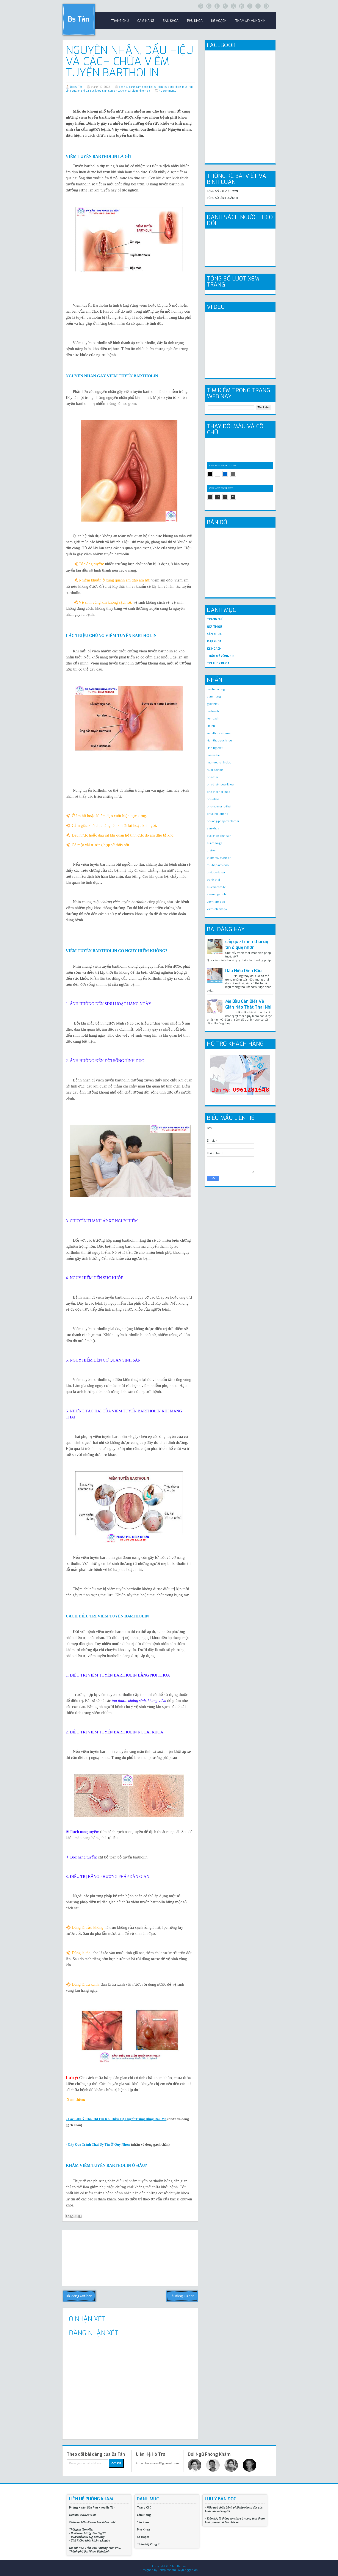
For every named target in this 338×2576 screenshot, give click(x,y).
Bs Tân (78, 19)
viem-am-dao (216, 902)
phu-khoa (83, 90)
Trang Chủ (144, 2507)
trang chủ (120, 21)
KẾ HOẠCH (214, 648)
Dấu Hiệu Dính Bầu (243, 971)
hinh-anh (213, 711)
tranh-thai (213, 880)
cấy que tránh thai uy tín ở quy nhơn (246, 944)
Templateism (167, 2570)
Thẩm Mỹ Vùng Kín (250, 21)
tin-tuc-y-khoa (122, 90)
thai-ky (211, 850)
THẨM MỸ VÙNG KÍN (221, 656)
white (217, 474)
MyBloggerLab (188, 2570)
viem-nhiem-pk (141, 90)
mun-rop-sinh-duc (219, 762)
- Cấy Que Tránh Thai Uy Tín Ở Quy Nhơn (98, 2144)
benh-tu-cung (127, 87)
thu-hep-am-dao (218, 865)
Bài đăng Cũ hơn (182, 2296)
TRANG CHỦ (215, 619)
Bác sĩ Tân (76, 87)
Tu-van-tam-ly (216, 887)
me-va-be (213, 755)
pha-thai (212, 777)
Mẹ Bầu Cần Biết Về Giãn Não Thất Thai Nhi (248, 1004)
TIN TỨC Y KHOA (218, 663)
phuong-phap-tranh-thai (223, 821)
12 (217, 496)
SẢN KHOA (214, 634)
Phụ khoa (195, 21)
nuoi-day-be (215, 770)
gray (233, 474)
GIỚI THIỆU (214, 626)
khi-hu (152, 87)
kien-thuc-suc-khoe (169, 87)
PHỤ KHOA (214, 641)
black (210, 474)
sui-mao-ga (214, 843)
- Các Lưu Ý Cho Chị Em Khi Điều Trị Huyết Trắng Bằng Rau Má (116, 2119)
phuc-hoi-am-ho (217, 814)
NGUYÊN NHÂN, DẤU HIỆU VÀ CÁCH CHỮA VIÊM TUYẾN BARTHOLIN (129, 61)
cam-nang (142, 87)
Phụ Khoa (143, 2529)
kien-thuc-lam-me (219, 733)
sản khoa (170, 21)
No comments (167, 90)
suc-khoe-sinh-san (101, 90)
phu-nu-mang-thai (219, 806)
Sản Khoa (143, 2522)
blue (225, 474)
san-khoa (213, 828)
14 (225, 496)
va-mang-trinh (216, 894)
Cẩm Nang (145, 21)
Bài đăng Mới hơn (79, 2296)
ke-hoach (213, 718)
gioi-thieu (213, 704)
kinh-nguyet (214, 748)
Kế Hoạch (219, 21)
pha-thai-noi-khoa (218, 792)
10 (210, 496)
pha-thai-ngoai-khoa (220, 784)
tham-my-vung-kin (219, 858)
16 (233, 496)
